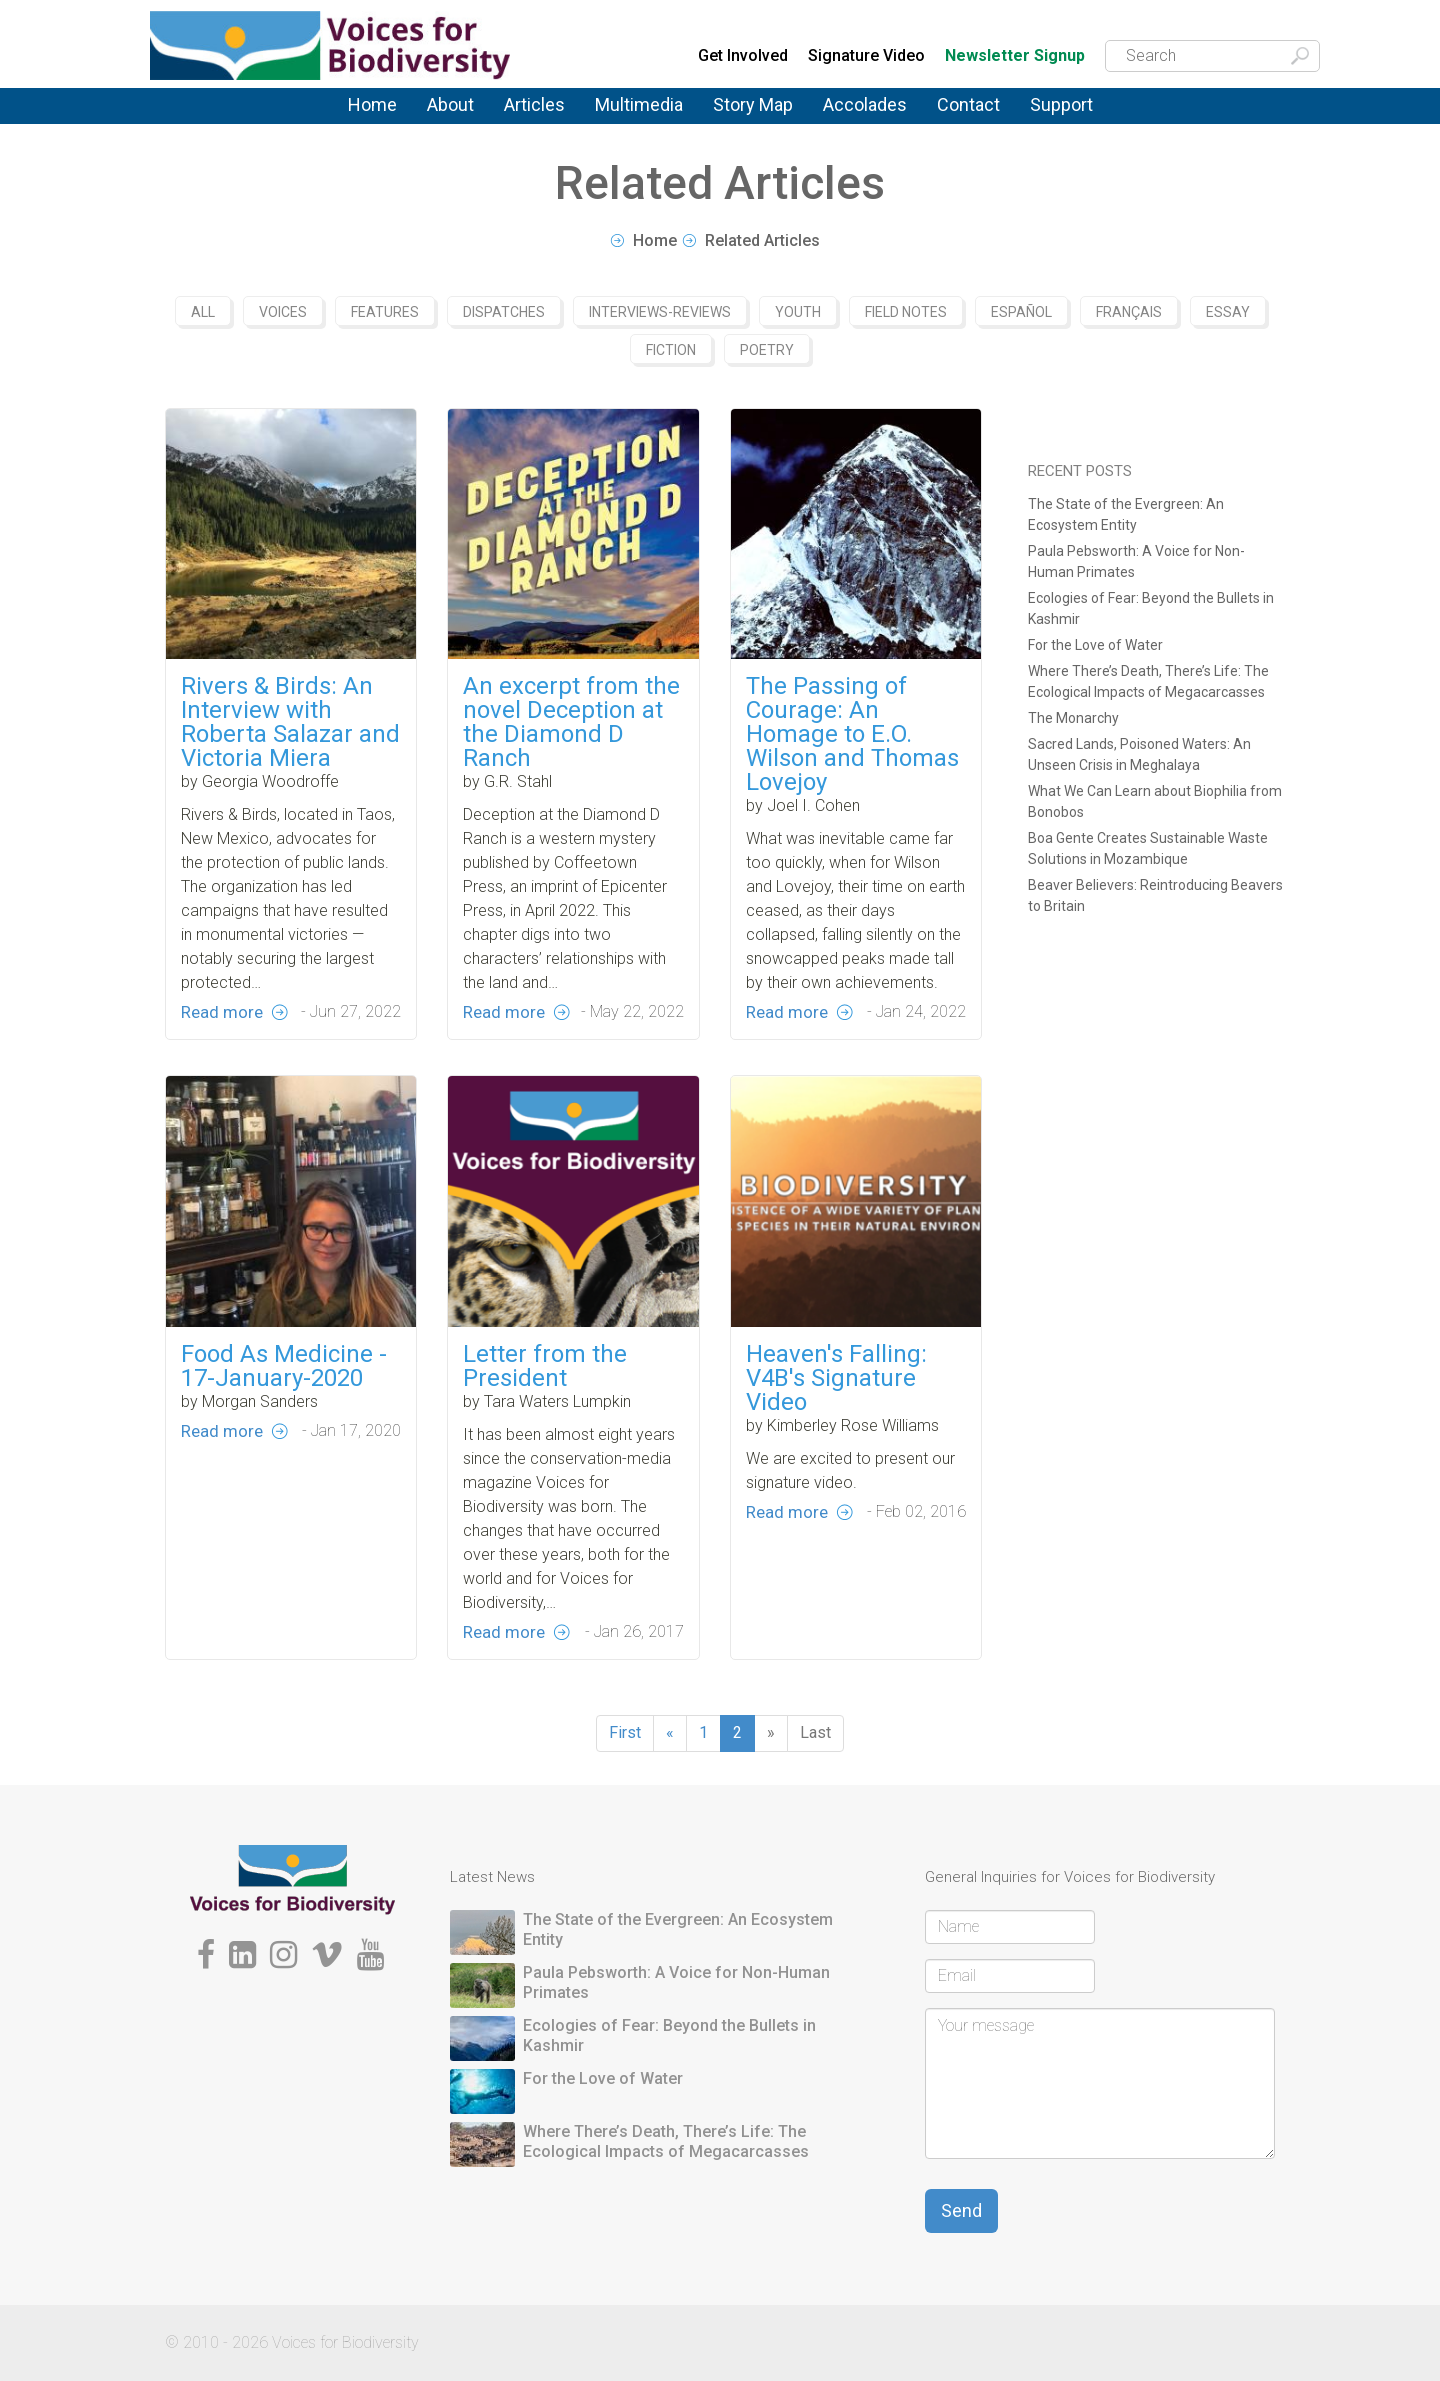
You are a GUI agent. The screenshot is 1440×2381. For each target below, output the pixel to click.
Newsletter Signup (1015, 56)
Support (1061, 104)
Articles (534, 104)
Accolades (865, 104)
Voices (283, 312)
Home (372, 104)
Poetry (767, 350)
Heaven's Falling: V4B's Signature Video (836, 1427)
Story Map (753, 104)
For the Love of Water (1095, 645)
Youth (798, 312)
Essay (1228, 312)
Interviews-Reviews (660, 312)
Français (1129, 312)
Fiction (671, 350)
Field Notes (906, 312)
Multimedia (639, 104)
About (450, 104)
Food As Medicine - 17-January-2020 (284, 1415)
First (625, 1732)
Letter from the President (545, 1415)
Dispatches (504, 312)
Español (1021, 312)
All (203, 312)
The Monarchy (1073, 718)
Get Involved (743, 55)
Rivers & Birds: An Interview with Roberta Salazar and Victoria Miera (290, 722)
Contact (968, 104)
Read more (222, 1012)
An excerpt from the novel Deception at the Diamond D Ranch (571, 722)
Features (385, 312)
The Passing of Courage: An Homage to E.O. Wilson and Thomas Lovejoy (852, 734)
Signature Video (866, 55)
